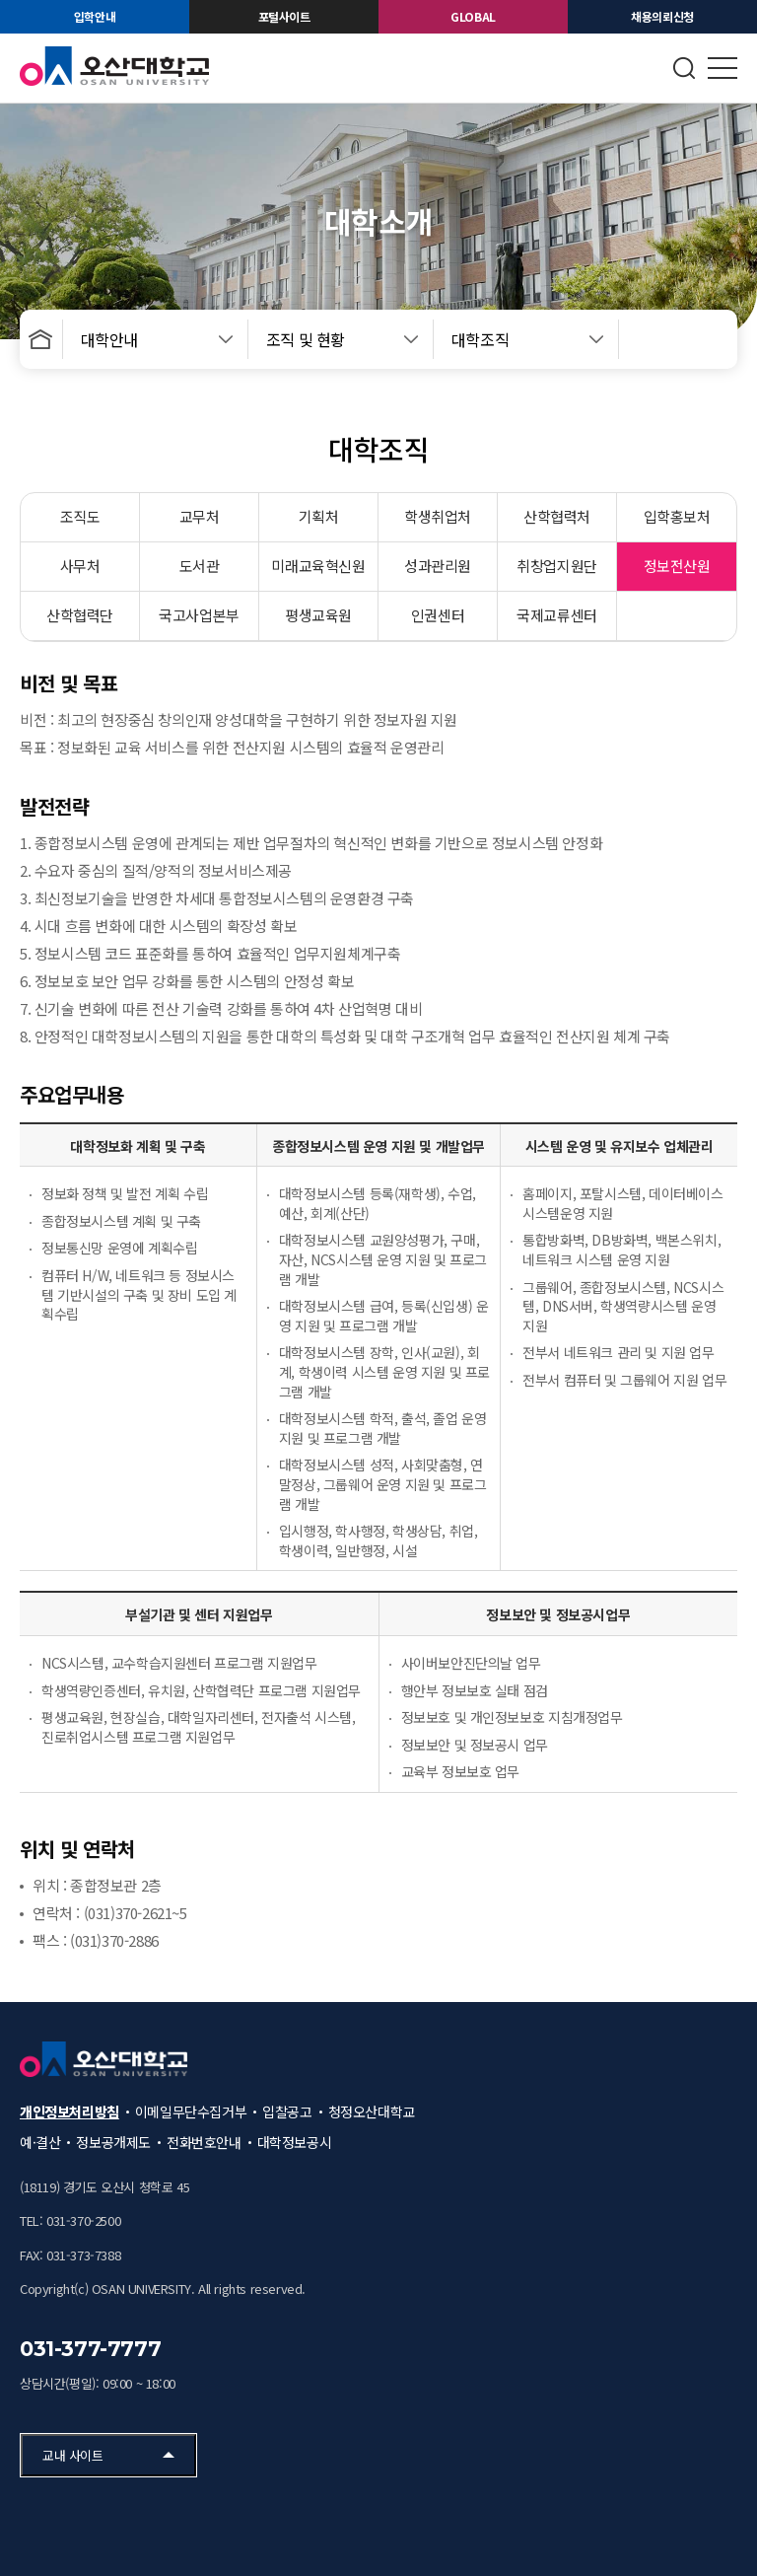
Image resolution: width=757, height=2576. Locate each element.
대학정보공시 (294, 2142)
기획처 (319, 516)
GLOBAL (473, 16)
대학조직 (480, 339)
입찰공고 (286, 2111)
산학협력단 (79, 615)
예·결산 (40, 2142)
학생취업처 (437, 516)
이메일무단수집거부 (190, 2111)
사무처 (80, 565)
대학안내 (109, 339)
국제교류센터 (556, 615)
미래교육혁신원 (318, 565)
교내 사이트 (72, 2455)
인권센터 (437, 615)
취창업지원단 (556, 565)
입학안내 (94, 16)
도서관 (199, 565)
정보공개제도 (113, 2142)
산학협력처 (556, 516)
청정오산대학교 (371, 2111)
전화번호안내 (204, 2142)
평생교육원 (318, 615)
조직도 (80, 516)
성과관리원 (437, 565)
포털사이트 (284, 16)
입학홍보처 (677, 516)
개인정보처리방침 (69, 2111)
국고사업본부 (199, 615)
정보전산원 (677, 565)
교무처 (199, 516)
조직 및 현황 (305, 339)
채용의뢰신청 (662, 16)
